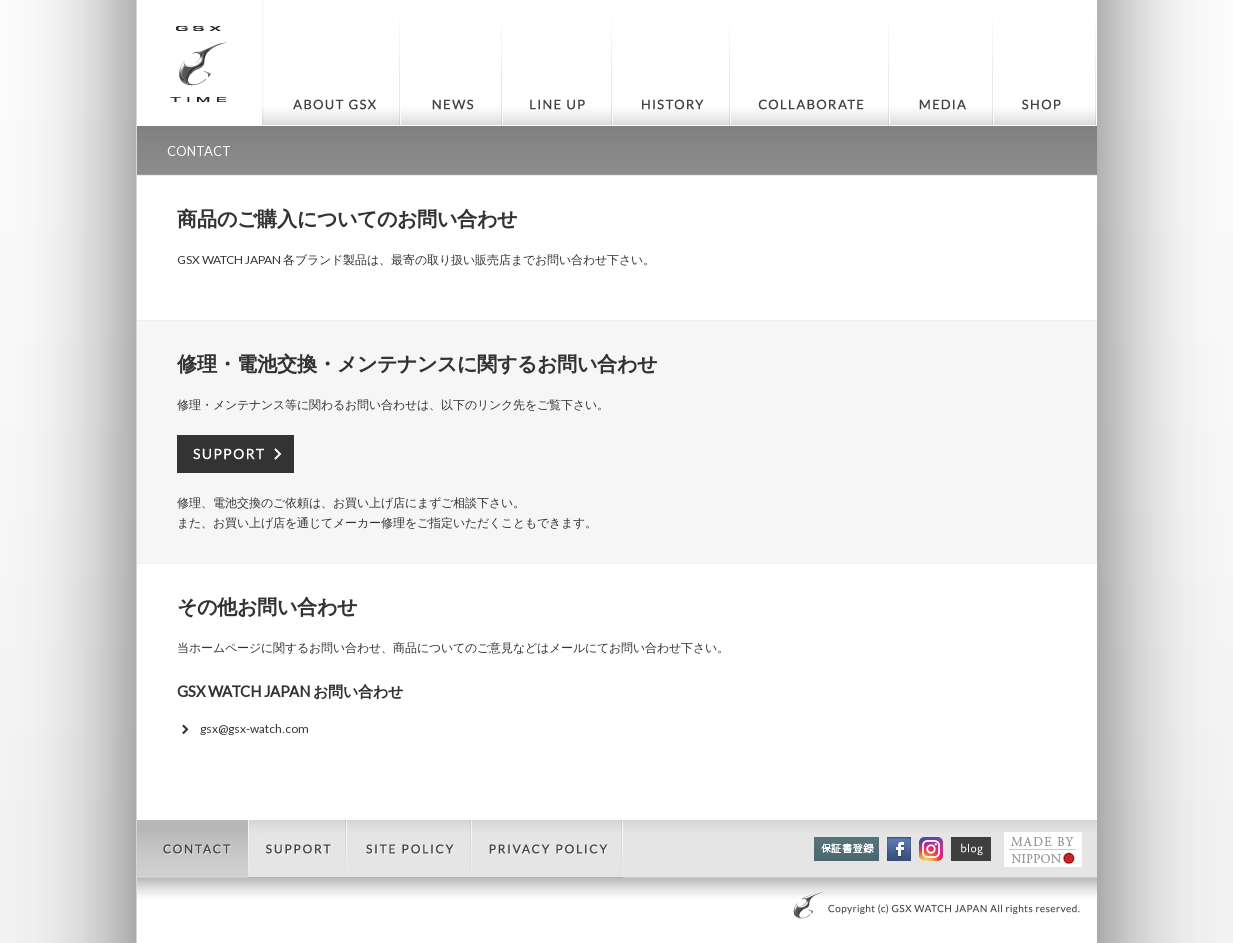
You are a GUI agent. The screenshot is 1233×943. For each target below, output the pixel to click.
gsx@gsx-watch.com (254, 728)
